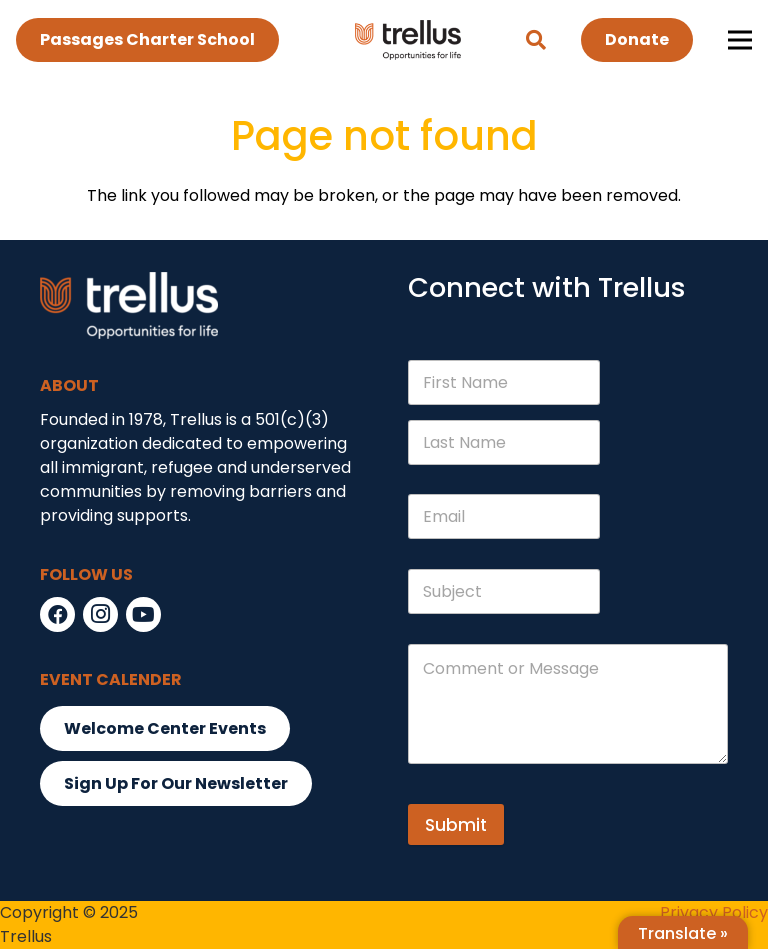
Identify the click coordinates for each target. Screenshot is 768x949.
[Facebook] (57, 614)
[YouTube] (143, 614)
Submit (456, 825)
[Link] (408, 40)
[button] (536, 40)
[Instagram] (100, 614)
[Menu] (740, 40)
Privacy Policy (714, 912)
